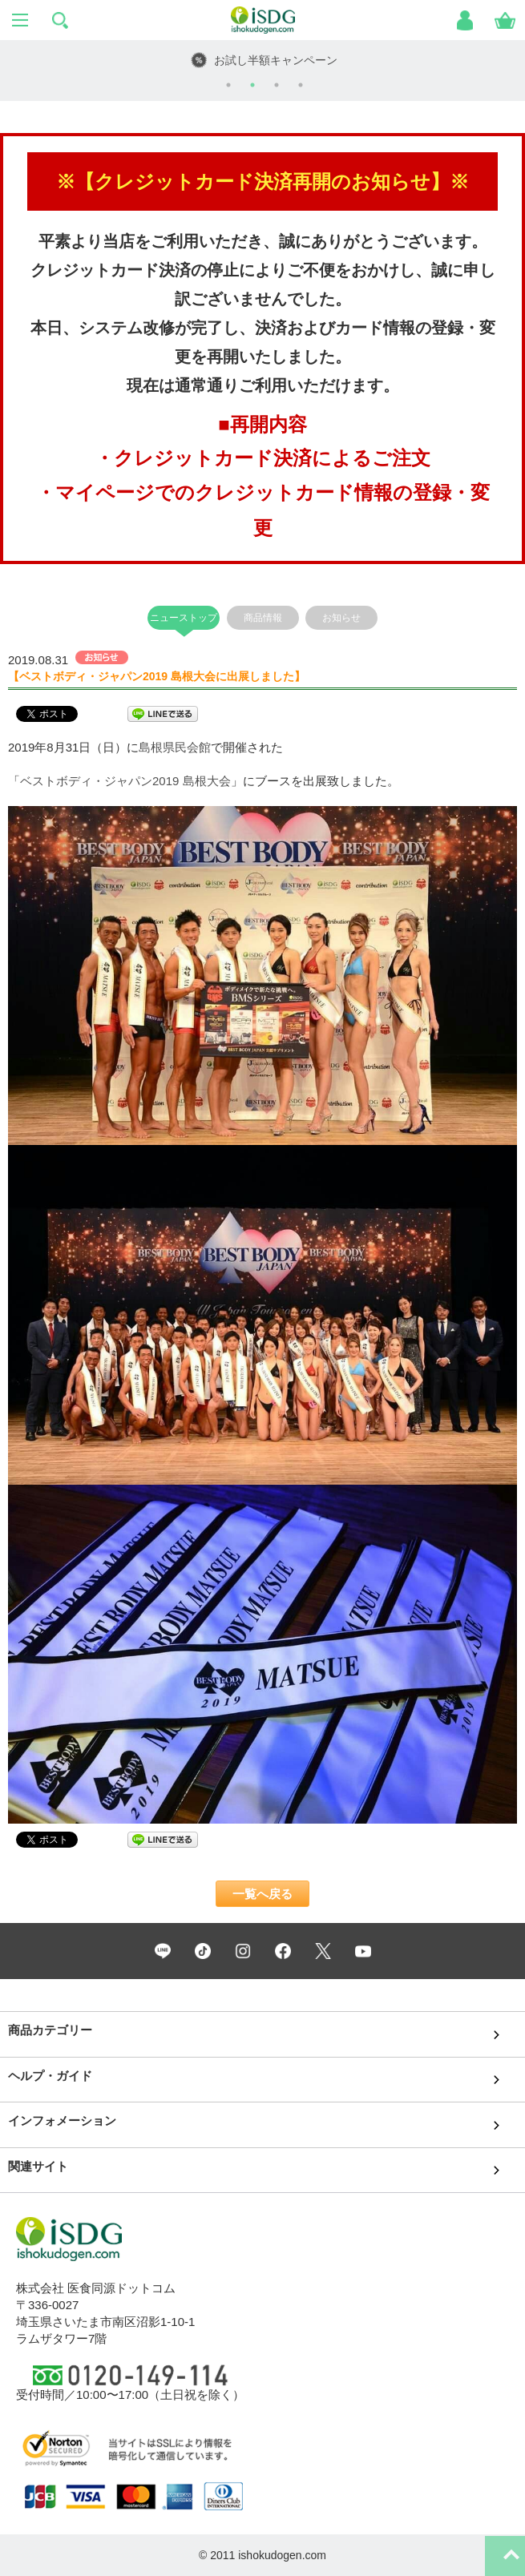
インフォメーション (62, 2120)
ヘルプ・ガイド (50, 2075)
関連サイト (38, 2166)
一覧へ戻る (262, 1894)
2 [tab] (252, 85)
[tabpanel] (262, 60)
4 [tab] (301, 85)
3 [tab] (277, 85)
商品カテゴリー (50, 2030)
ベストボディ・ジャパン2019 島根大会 (125, 781)
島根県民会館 (175, 747)
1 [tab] (228, 85)
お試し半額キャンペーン (275, 60)
